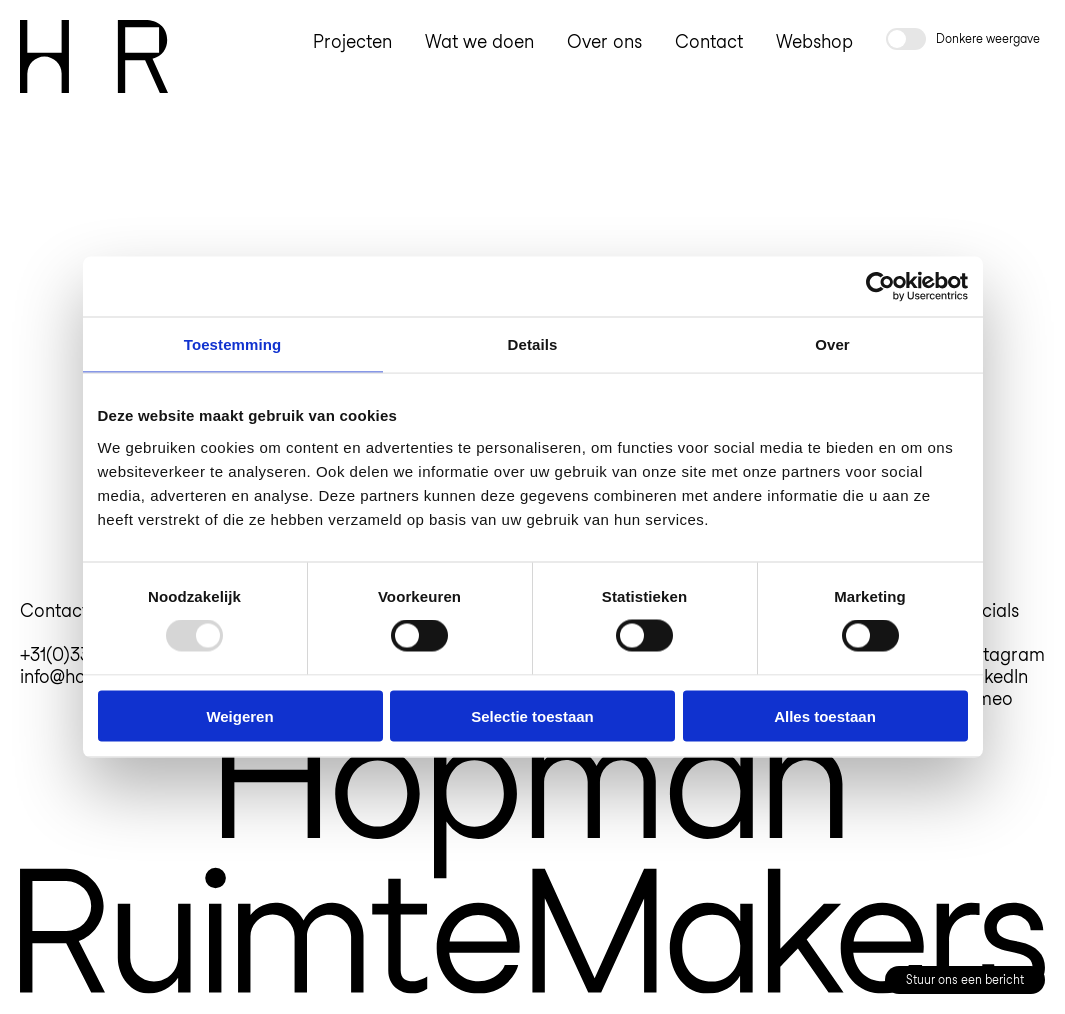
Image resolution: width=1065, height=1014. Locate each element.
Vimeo (987, 698)
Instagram (1003, 654)
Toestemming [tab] (233, 344)
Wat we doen (479, 41)
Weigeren (239, 715)
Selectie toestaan (532, 715)
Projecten (352, 41)
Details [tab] (533, 344)
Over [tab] (832, 344)
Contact (709, 41)
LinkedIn (994, 676)
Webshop (814, 41)
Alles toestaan (825, 715)
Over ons (604, 41)
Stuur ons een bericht (965, 979)
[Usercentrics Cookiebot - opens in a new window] (880, 287)
